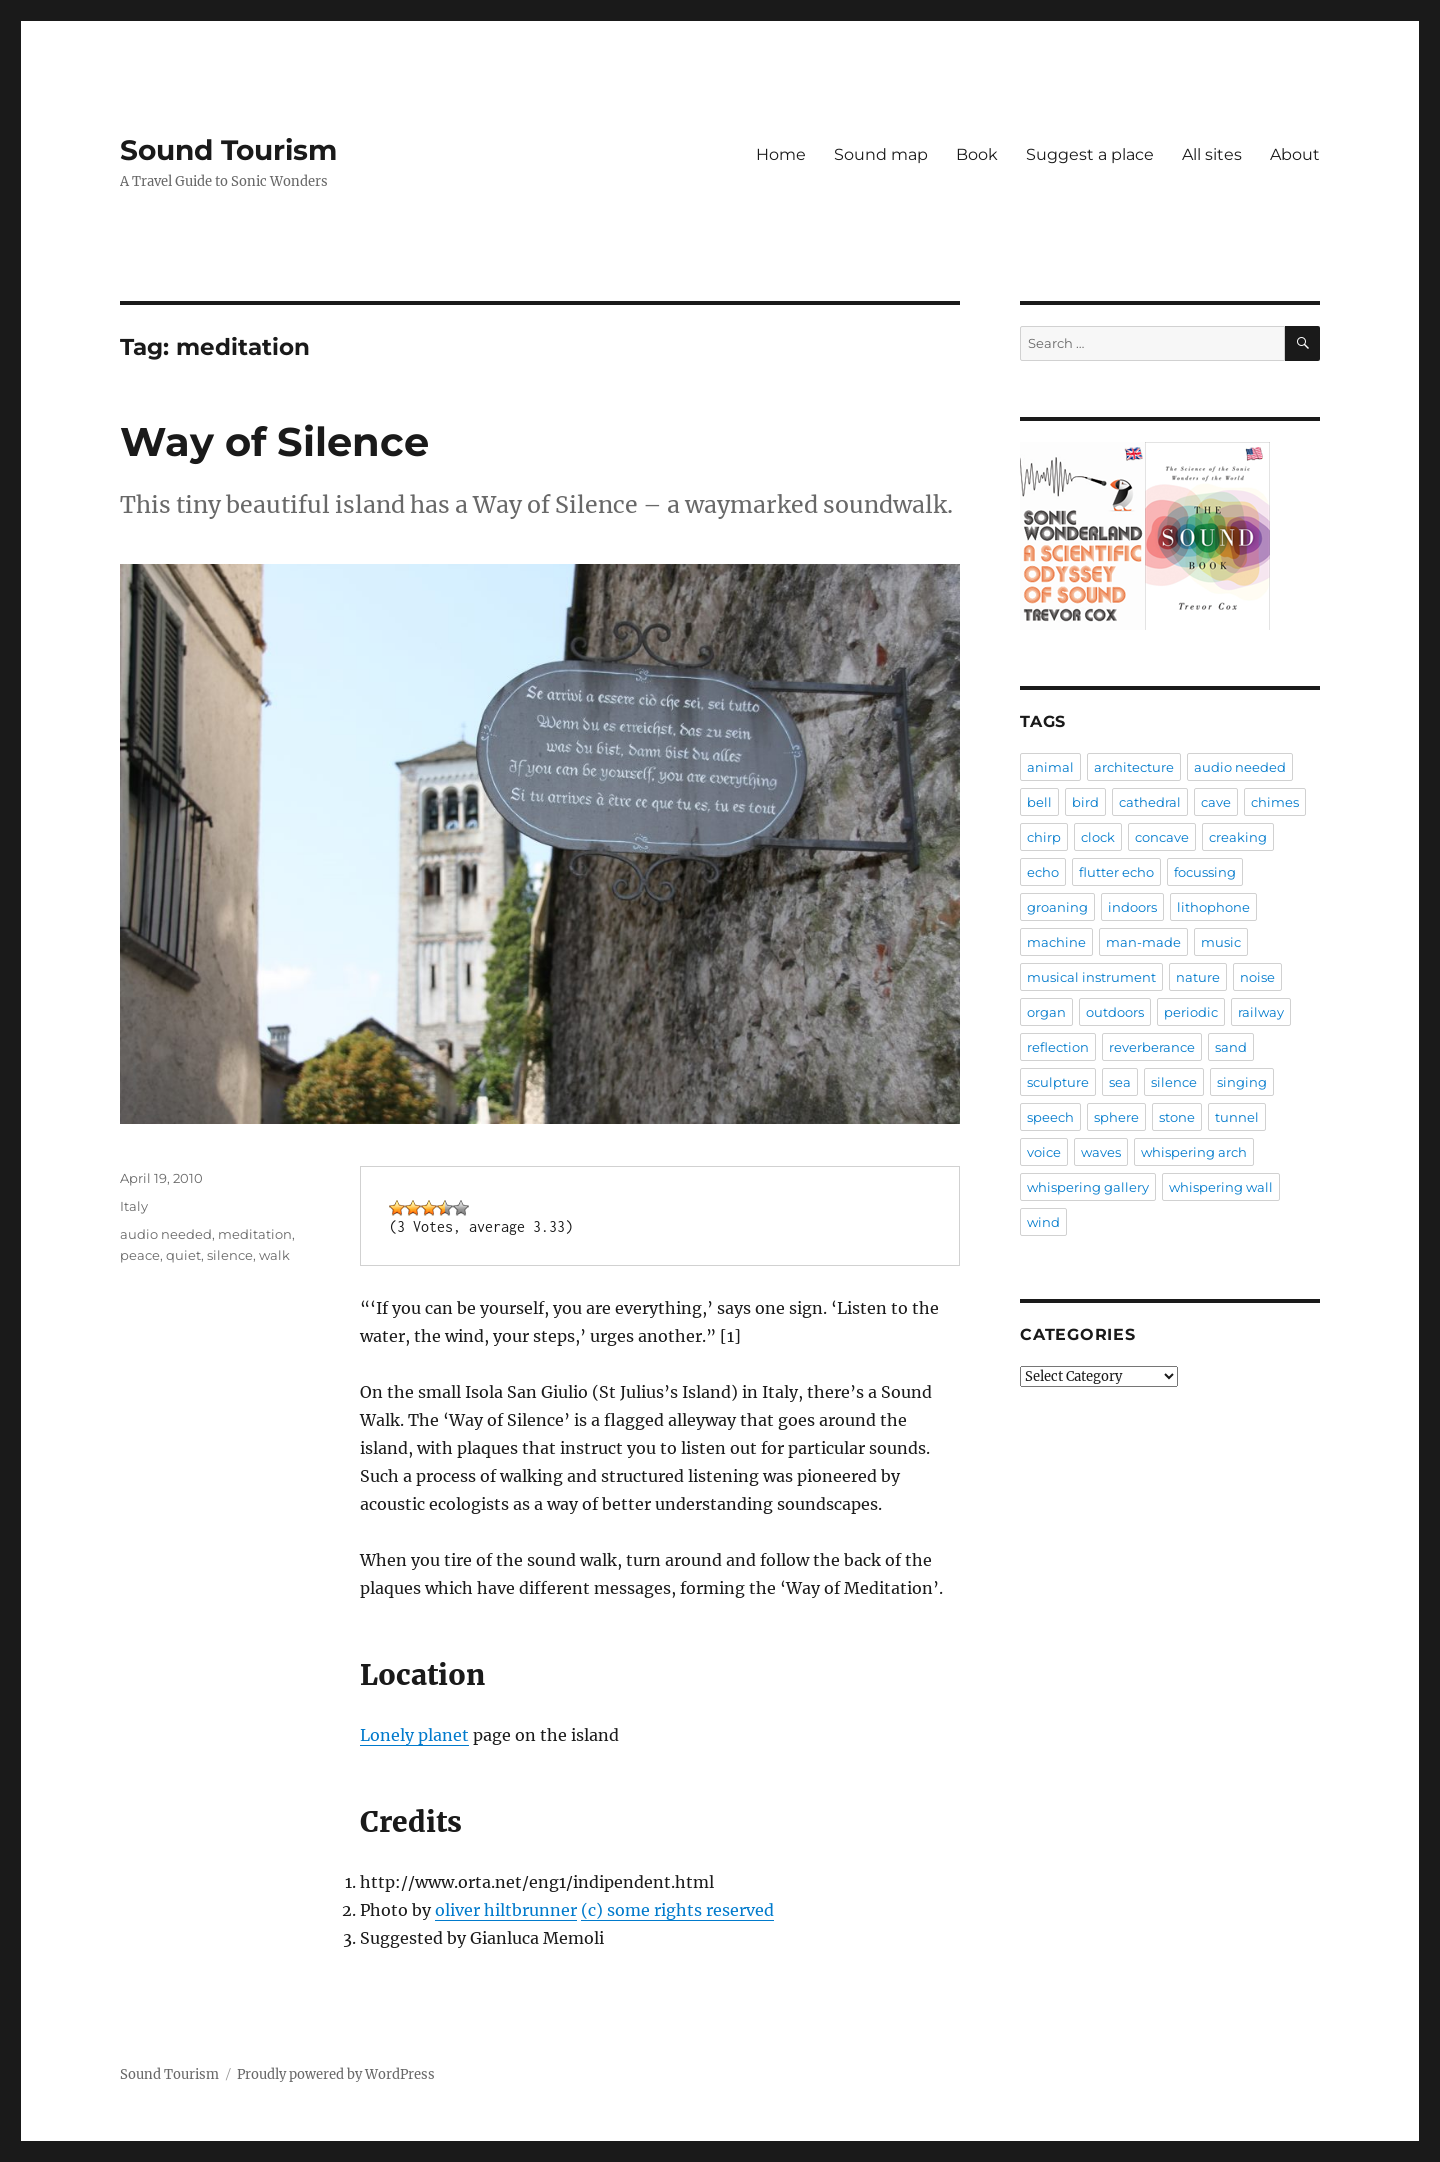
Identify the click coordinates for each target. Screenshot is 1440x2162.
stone (1177, 1117)
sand (1231, 1047)
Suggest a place (1090, 154)
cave (1216, 802)
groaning (1057, 907)
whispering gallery (1088, 1187)
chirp (1044, 837)
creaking (1238, 837)
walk (274, 1255)
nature (1198, 977)
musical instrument (1091, 977)
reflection (1058, 1047)
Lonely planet (414, 1735)
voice (1044, 1152)
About (1295, 154)
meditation (255, 1234)
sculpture (1058, 1082)
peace (140, 1255)
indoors (1132, 907)
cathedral (1150, 802)
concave (1162, 837)
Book (977, 154)
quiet (183, 1255)
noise (1257, 977)
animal (1050, 767)
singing (1242, 1082)
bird (1085, 802)
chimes (1275, 802)
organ (1046, 1012)
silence (230, 1255)
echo (1043, 872)
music (1221, 942)
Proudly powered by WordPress (336, 2074)
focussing (1205, 872)
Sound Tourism (228, 150)
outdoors (1115, 1012)
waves (1101, 1152)
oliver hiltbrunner (506, 1910)
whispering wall (1221, 1187)
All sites (1212, 154)
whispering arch (1194, 1152)
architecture (1134, 767)
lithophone (1213, 907)
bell (1039, 802)
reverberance (1152, 1047)
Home (781, 154)
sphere (1116, 1117)
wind (1043, 1222)
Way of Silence (274, 441)
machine (1056, 942)
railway (1261, 1012)
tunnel (1237, 1117)
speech (1050, 1117)
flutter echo (1116, 872)
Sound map (881, 154)
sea (1120, 1082)
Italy (134, 1206)
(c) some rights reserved (677, 1910)
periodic (1191, 1012)
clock (1098, 837)
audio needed (166, 1234)
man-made (1143, 942)
